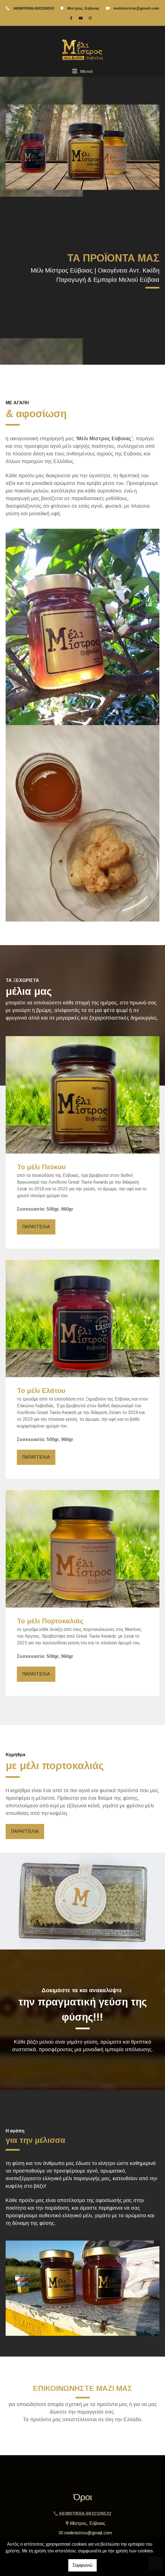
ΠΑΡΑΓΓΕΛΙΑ (36, 1226)
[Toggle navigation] (82, 71)
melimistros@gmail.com (136, 8)
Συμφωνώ (82, 2565)
